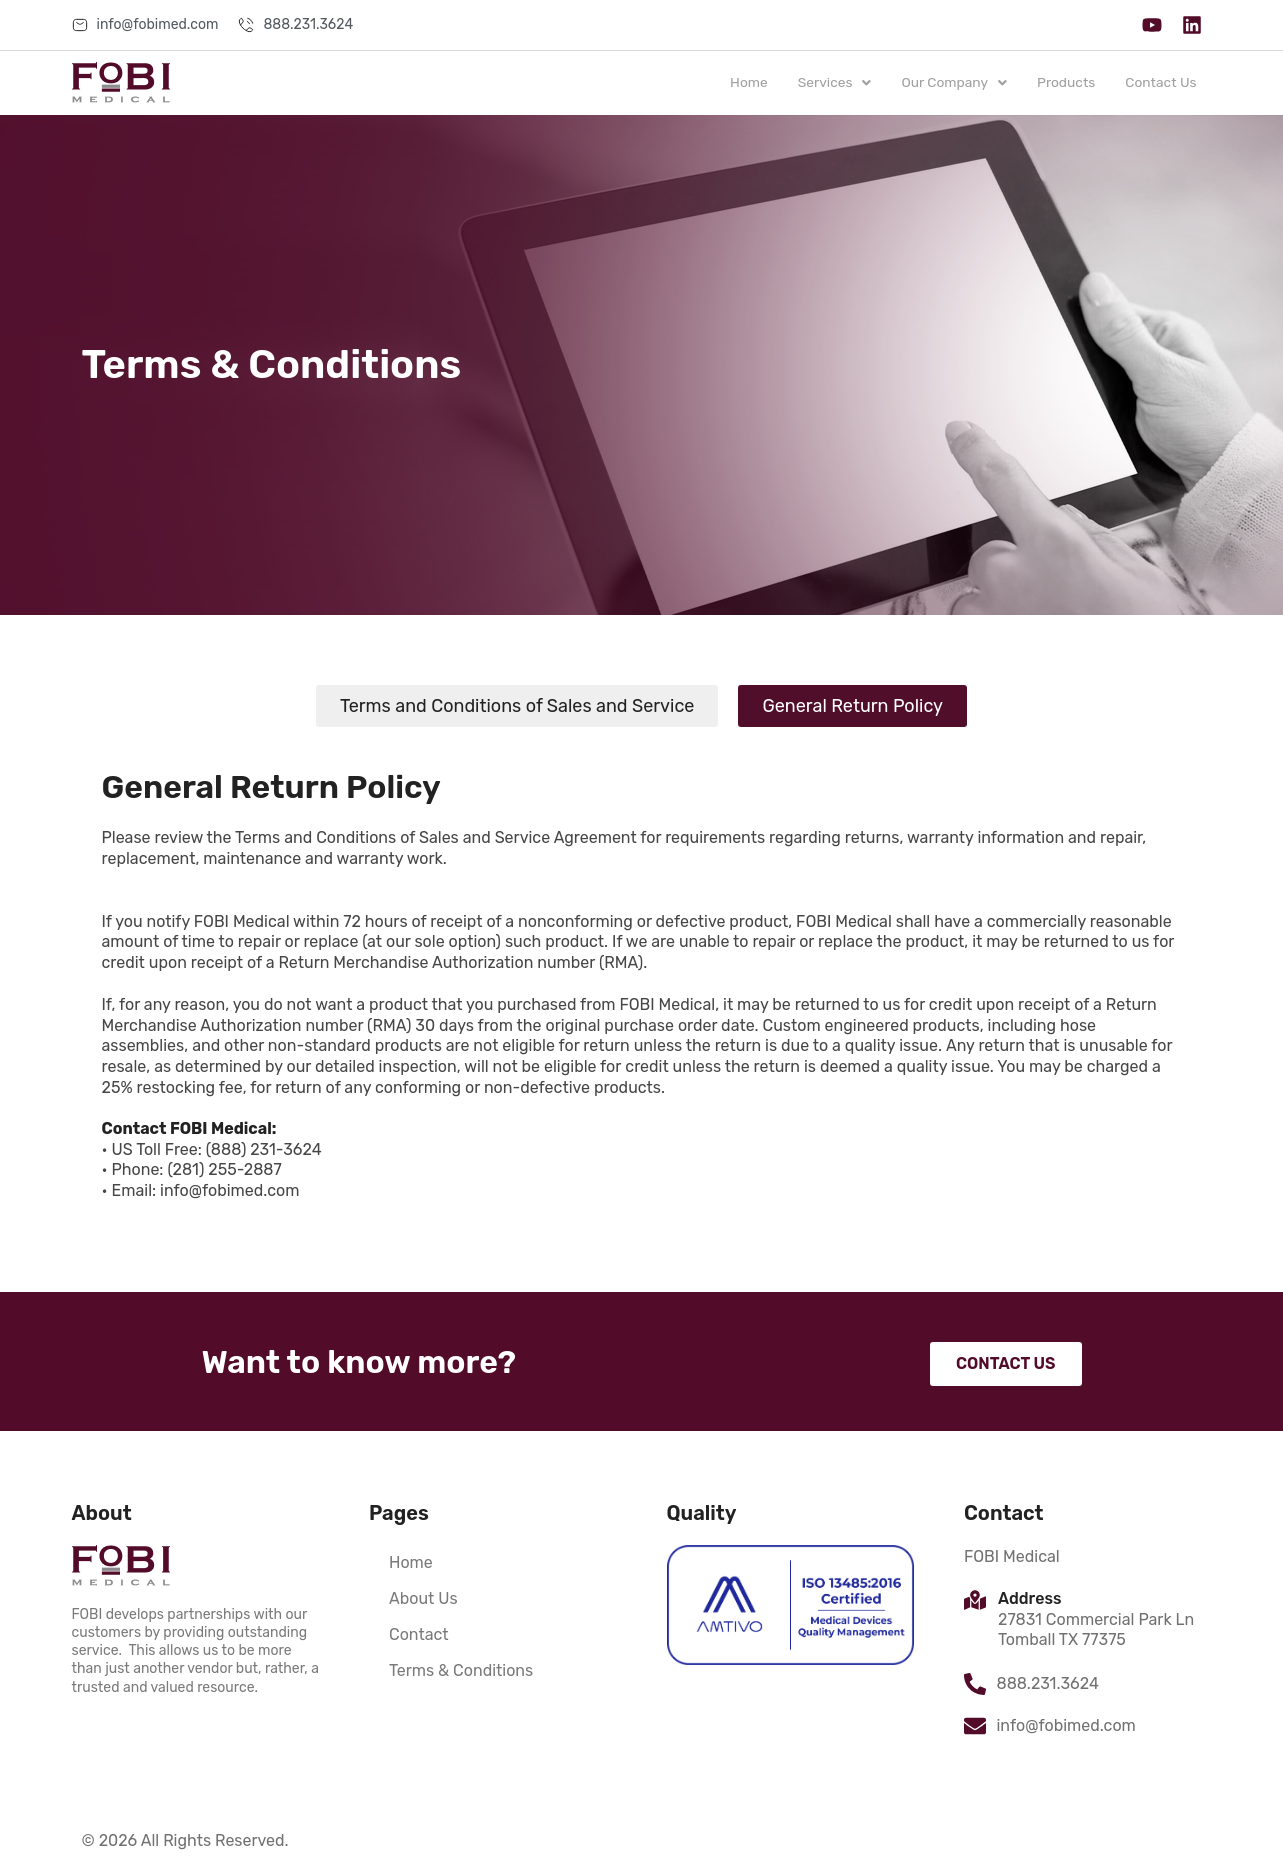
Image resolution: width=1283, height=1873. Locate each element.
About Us (423, 1598)
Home (743, 82)
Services (830, 82)
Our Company (951, 82)
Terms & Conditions (461, 1670)
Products (1064, 82)
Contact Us (1160, 82)
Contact (419, 1634)
